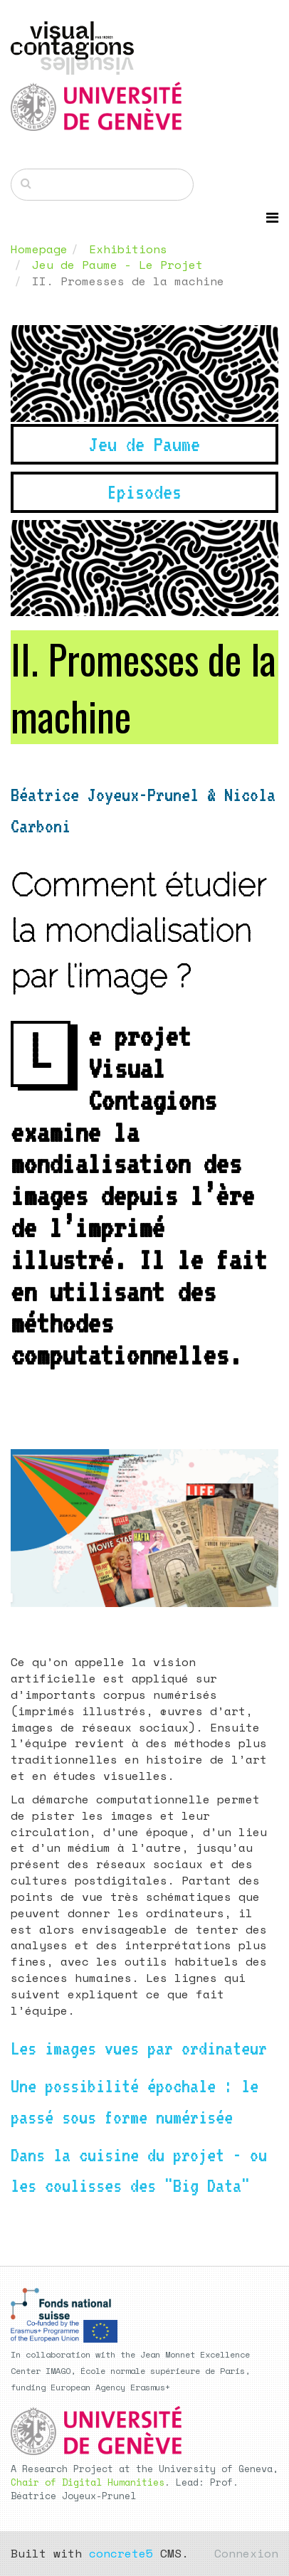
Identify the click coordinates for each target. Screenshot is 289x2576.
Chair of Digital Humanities (87, 2482)
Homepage (39, 249)
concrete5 (121, 2553)
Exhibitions (128, 249)
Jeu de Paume (144, 444)
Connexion (246, 2553)
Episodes (144, 491)
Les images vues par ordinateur (139, 2048)
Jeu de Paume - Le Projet (117, 264)
